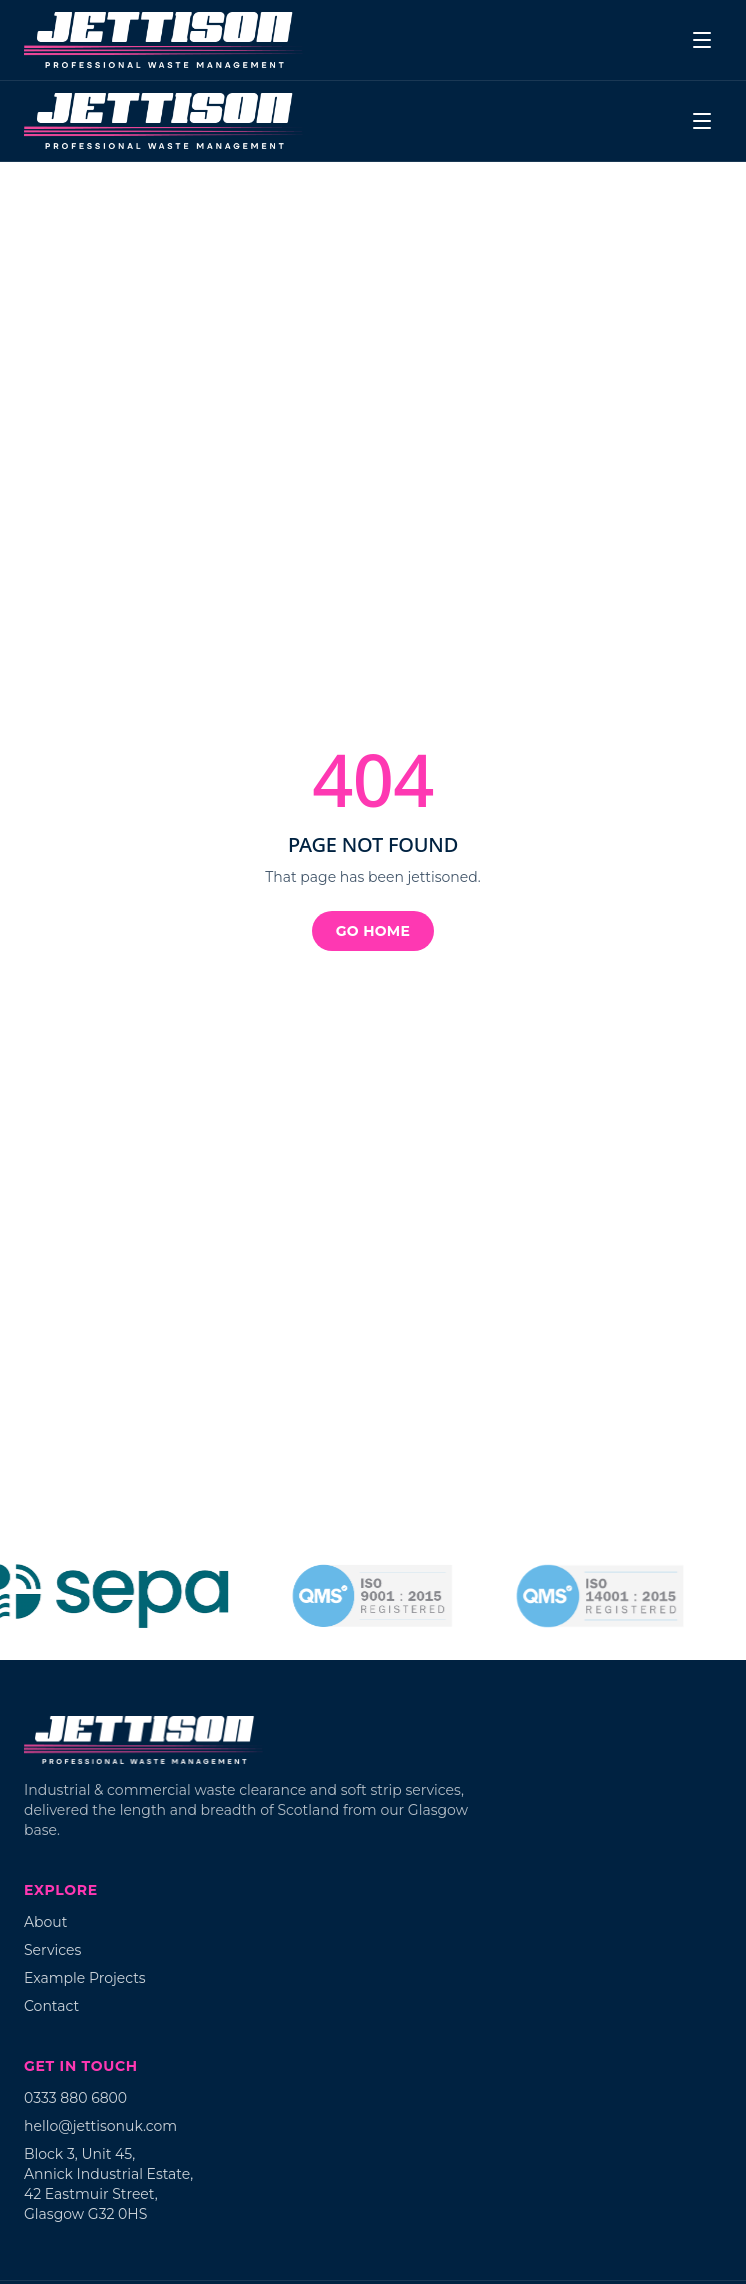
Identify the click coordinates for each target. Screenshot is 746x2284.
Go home (373, 931)
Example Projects (85, 1978)
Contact (51, 2006)
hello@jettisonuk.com (100, 2126)
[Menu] (702, 40)
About (45, 1922)
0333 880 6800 (75, 2098)
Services (52, 1950)
